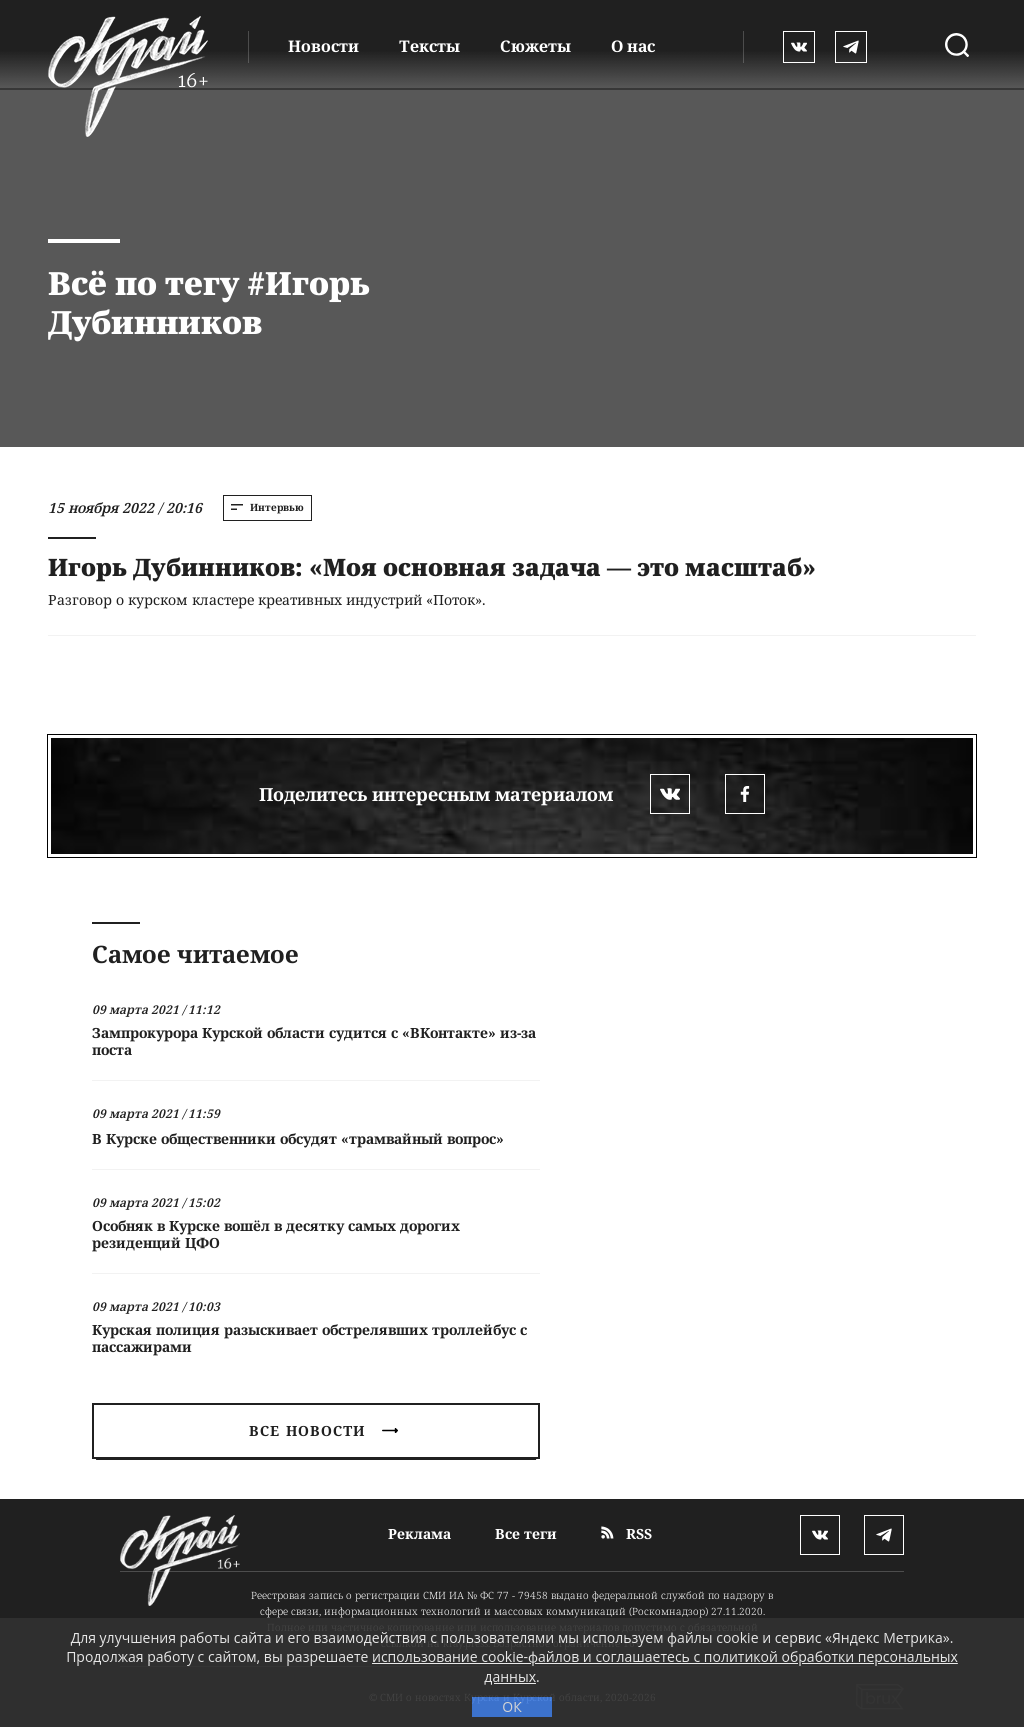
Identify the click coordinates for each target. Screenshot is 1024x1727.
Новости (323, 46)
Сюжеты (535, 46)
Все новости (323, 1430)
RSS (626, 1533)
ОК (511, 1706)
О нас (633, 46)
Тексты (429, 46)
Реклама (419, 1533)
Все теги (526, 1533)
